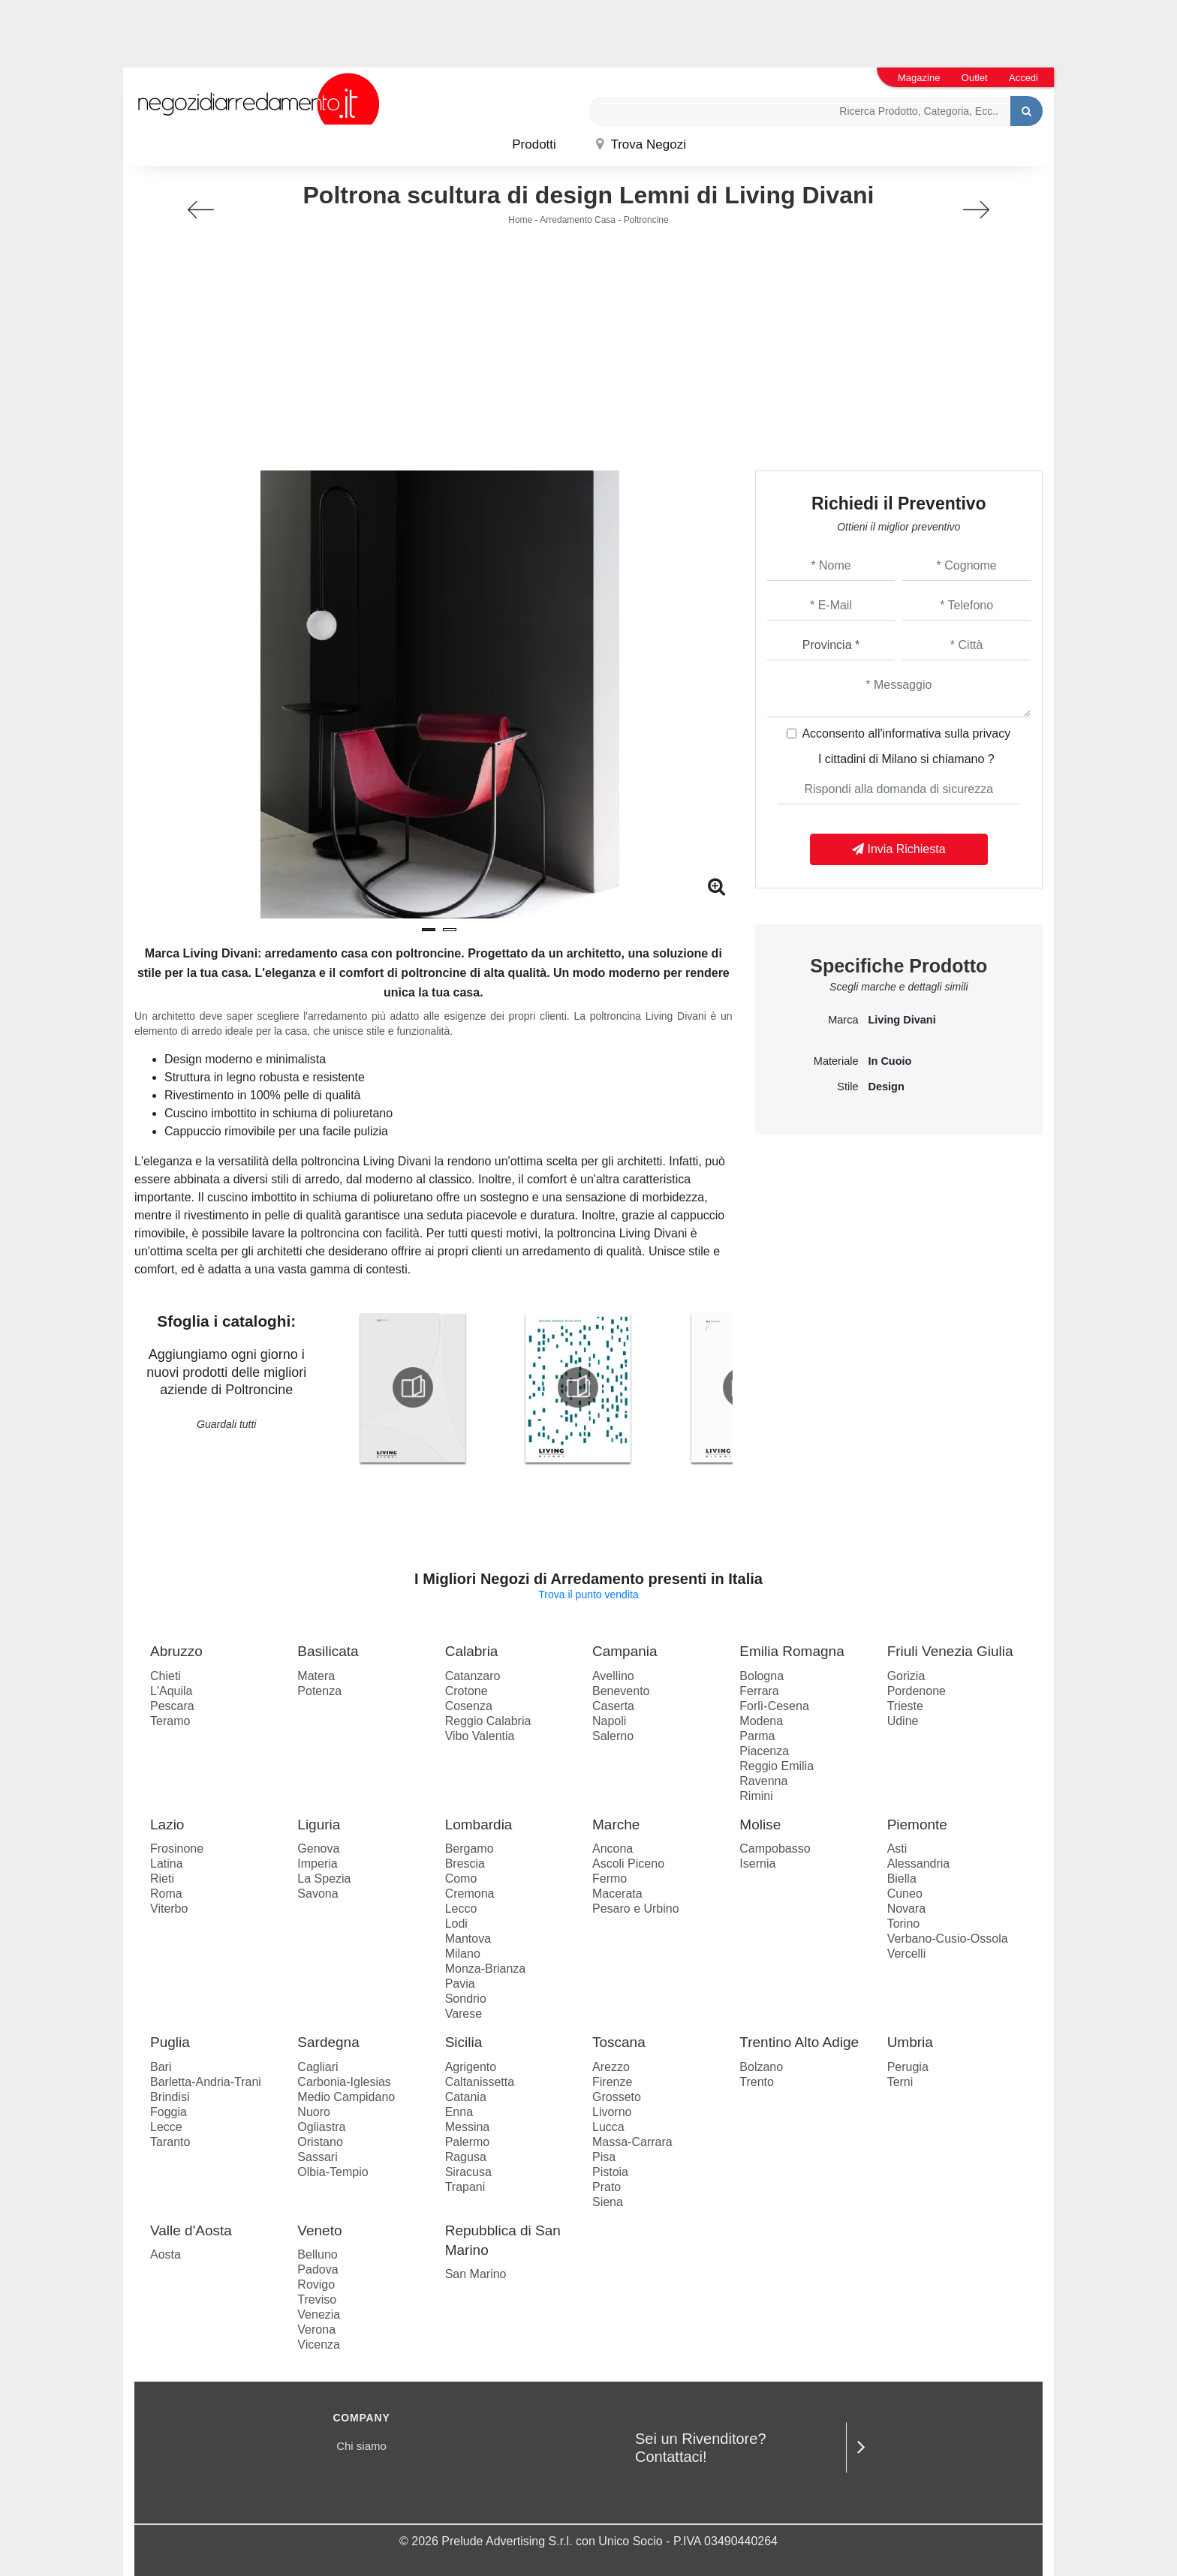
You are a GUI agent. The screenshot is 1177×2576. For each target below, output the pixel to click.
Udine (903, 1721)
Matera (316, 1676)
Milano (462, 1953)
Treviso (316, 2299)
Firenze (612, 2082)
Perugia (908, 2066)
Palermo (467, 2142)
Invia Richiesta (899, 849)
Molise (760, 1824)
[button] (428, 929)
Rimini (755, 1796)
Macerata (617, 1893)
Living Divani (901, 1020)
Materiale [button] (836, 1061)
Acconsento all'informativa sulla (906, 733)
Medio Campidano (346, 2097)
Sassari (317, 2157)
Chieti (165, 1676)
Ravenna (763, 1781)
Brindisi (169, 2097)
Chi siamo (361, 2445)
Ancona (612, 1848)
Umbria (910, 2042)
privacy (992, 733)
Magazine (919, 77)
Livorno (611, 2112)
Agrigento (471, 2066)
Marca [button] (843, 1020)
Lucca (608, 2127)
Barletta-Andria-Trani (205, 2082)
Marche (616, 1824)
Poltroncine (646, 220)
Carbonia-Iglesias (344, 2082)
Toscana (619, 2042)
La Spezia (324, 1878)
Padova (317, 2269)
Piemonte (917, 1824)
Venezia (318, 2314)
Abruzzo (176, 1651)
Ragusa (465, 2157)
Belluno (317, 2254)
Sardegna (328, 2042)
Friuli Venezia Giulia (950, 1651)
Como (461, 1878)
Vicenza (318, 2344)
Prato (606, 2187)
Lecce (166, 2127)
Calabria (471, 1651)
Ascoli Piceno (628, 1863)
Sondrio (465, 1998)
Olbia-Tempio (332, 2172)
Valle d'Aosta (191, 2230)
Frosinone (176, 1848)
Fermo (609, 1878)
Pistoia (610, 2172)
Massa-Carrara (632, 2142)
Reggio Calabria (488, 1721)
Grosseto (616, 2097)
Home (520, 220)
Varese (464, 2013)
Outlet (975, 77)
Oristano (319, 2142)
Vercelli (906, 1953)
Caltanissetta (480, 2082)
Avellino (613, 1676)
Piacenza (764, 1751)
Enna (459, 2112)
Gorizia (906, 1676)
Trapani (465, 2187)
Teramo (170, 1721)
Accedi (1023, 77)
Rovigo (316, 2284)
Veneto (319, 2230)
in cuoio (889, 1061)
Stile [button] (847, 1087)
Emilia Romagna (791, 1651)
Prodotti (534, 144)
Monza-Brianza (485, 1968)
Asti (897, 1848)
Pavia (460, 1983)
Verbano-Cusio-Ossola (947, 1938)
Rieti (162, 1878)
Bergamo (469, 1848)
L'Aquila (171, 1691)
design (886, 1087)
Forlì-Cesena (773, 1706)
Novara (906, 1908)
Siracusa (468, 2172)
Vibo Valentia (480, 1736)
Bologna (761, 1676)
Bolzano (761, 2066)
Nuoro (313, 2112)
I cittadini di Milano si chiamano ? (906, 759)
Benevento (621, 1691)
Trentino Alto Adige (799, 2042)
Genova (318, 1848)
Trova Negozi (641, 144)
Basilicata (327, 1651)
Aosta (165, 2254)
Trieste (905, 1706)
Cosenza (468, 1706)
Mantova (468, 1938)
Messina (467, 2127)
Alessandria (918, 1863)
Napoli (609, 1721)
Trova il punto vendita (588, 1595)
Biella (902, 1878)
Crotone (466, 1691)
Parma (757, 1736)
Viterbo (169, 1908)
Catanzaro (473, 1676)
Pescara (172, 1706)
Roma (166, 1893)
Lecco (461, 1908)
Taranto (170, 2142)
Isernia (757, 1863)
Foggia (168, 2112)
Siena (607, 2202)
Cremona (470, 1893)
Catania (465, 2097)
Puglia (170, 2042)
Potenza (319, 1691)
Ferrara (758, 1691)
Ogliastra (321, 2127)
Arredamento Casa (578, 220)
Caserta (613, 1706)
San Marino (476, 2274)
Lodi (456, 1923)
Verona (316, 2329)
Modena (761, 1721)
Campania (625, 1651)
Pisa (604, 2157)
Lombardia (479, 1824)
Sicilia (464, 2042)
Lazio (167, 1824)
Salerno (613, 1736)
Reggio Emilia (776, 1766)
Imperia (317, 1863)
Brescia (465, 1863)
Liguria (318, 1824)
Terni (900, 2082)
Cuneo (905, 1893)
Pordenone (916, 1691)
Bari (160, 2066)
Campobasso (774, 1848)
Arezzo (611, 2066)
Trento (756, 2082)
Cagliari (317, 2066)
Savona (317, 1893)
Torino (903, 1923)
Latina (166, 1863)
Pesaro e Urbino (635, 1908)
